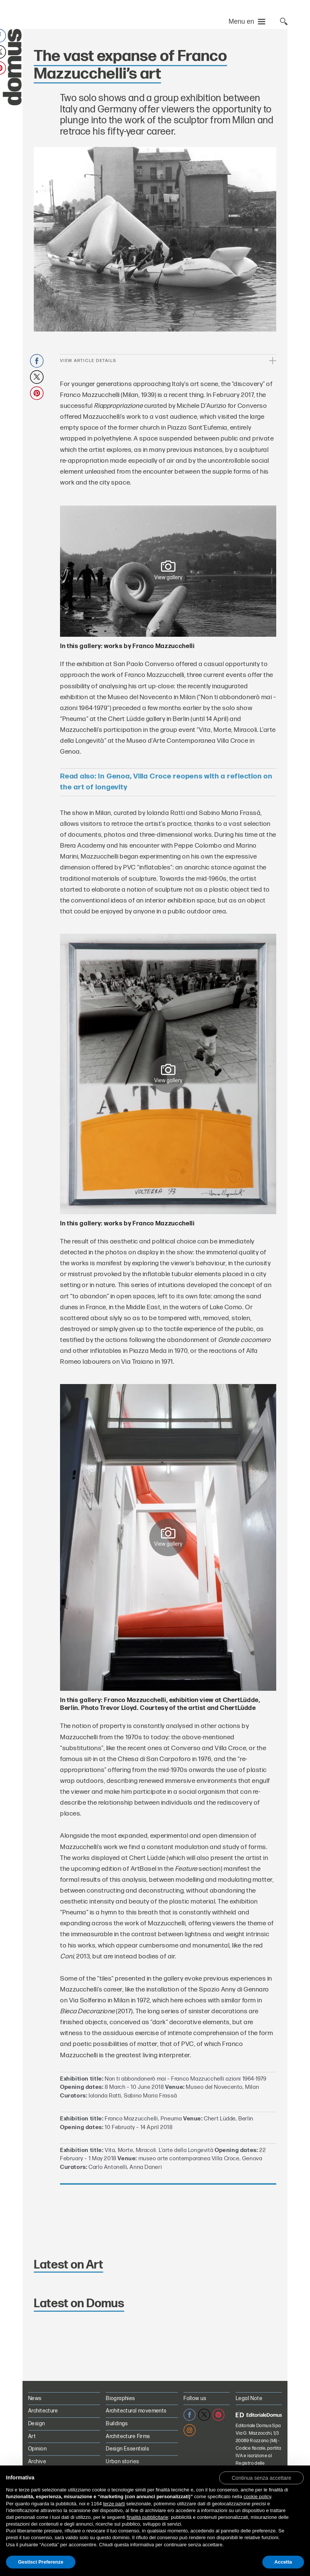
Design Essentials (127, 2449)
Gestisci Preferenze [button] (40, 2562)
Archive (37, 2461)
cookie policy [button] (257, 2496)
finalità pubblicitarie (148, 2517)
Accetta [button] (283, 2562)
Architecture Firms (128, 2436)
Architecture (43, 2411)
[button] (261, 2478)
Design (36, 2423)
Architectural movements (136, 2411)
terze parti (114, 2503)
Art (32, 2436)
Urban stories (122, 2461)
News (35, 2398)
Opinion (37, 2449)
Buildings (117, 2423)
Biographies (120, 2398)
